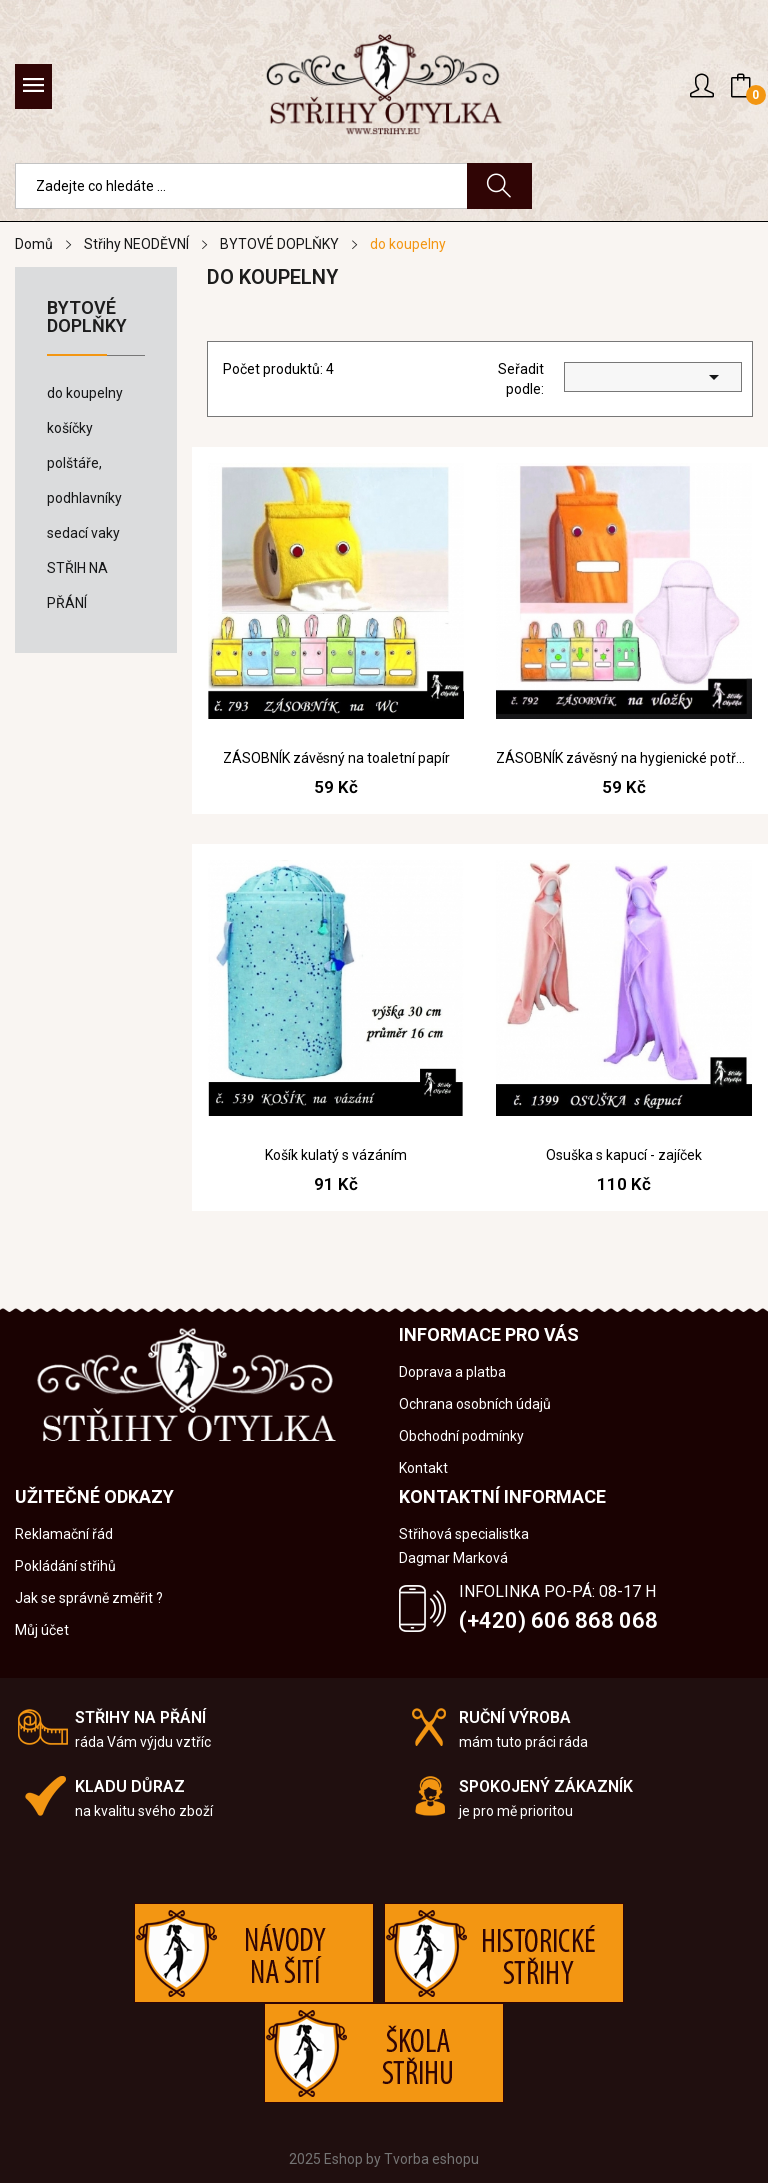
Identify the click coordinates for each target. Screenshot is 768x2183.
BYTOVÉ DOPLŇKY (87, 317)
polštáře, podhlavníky (84, 480)
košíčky (70, 428)
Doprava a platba (452, 1372)
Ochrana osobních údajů (475, 1404)
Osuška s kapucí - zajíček (624, 1155)
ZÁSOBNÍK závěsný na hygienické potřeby (624, 758)
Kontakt (423, 1468)
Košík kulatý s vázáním (336, 1155)
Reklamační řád (64, 1534)
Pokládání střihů (65, 1566)
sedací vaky (83, 533)
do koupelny (85, 393)
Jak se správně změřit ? (89, 1598)
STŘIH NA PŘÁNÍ (77, 585)
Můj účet (42, 1630)
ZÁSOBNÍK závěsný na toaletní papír (336, 758)
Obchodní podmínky (461, 1436)
